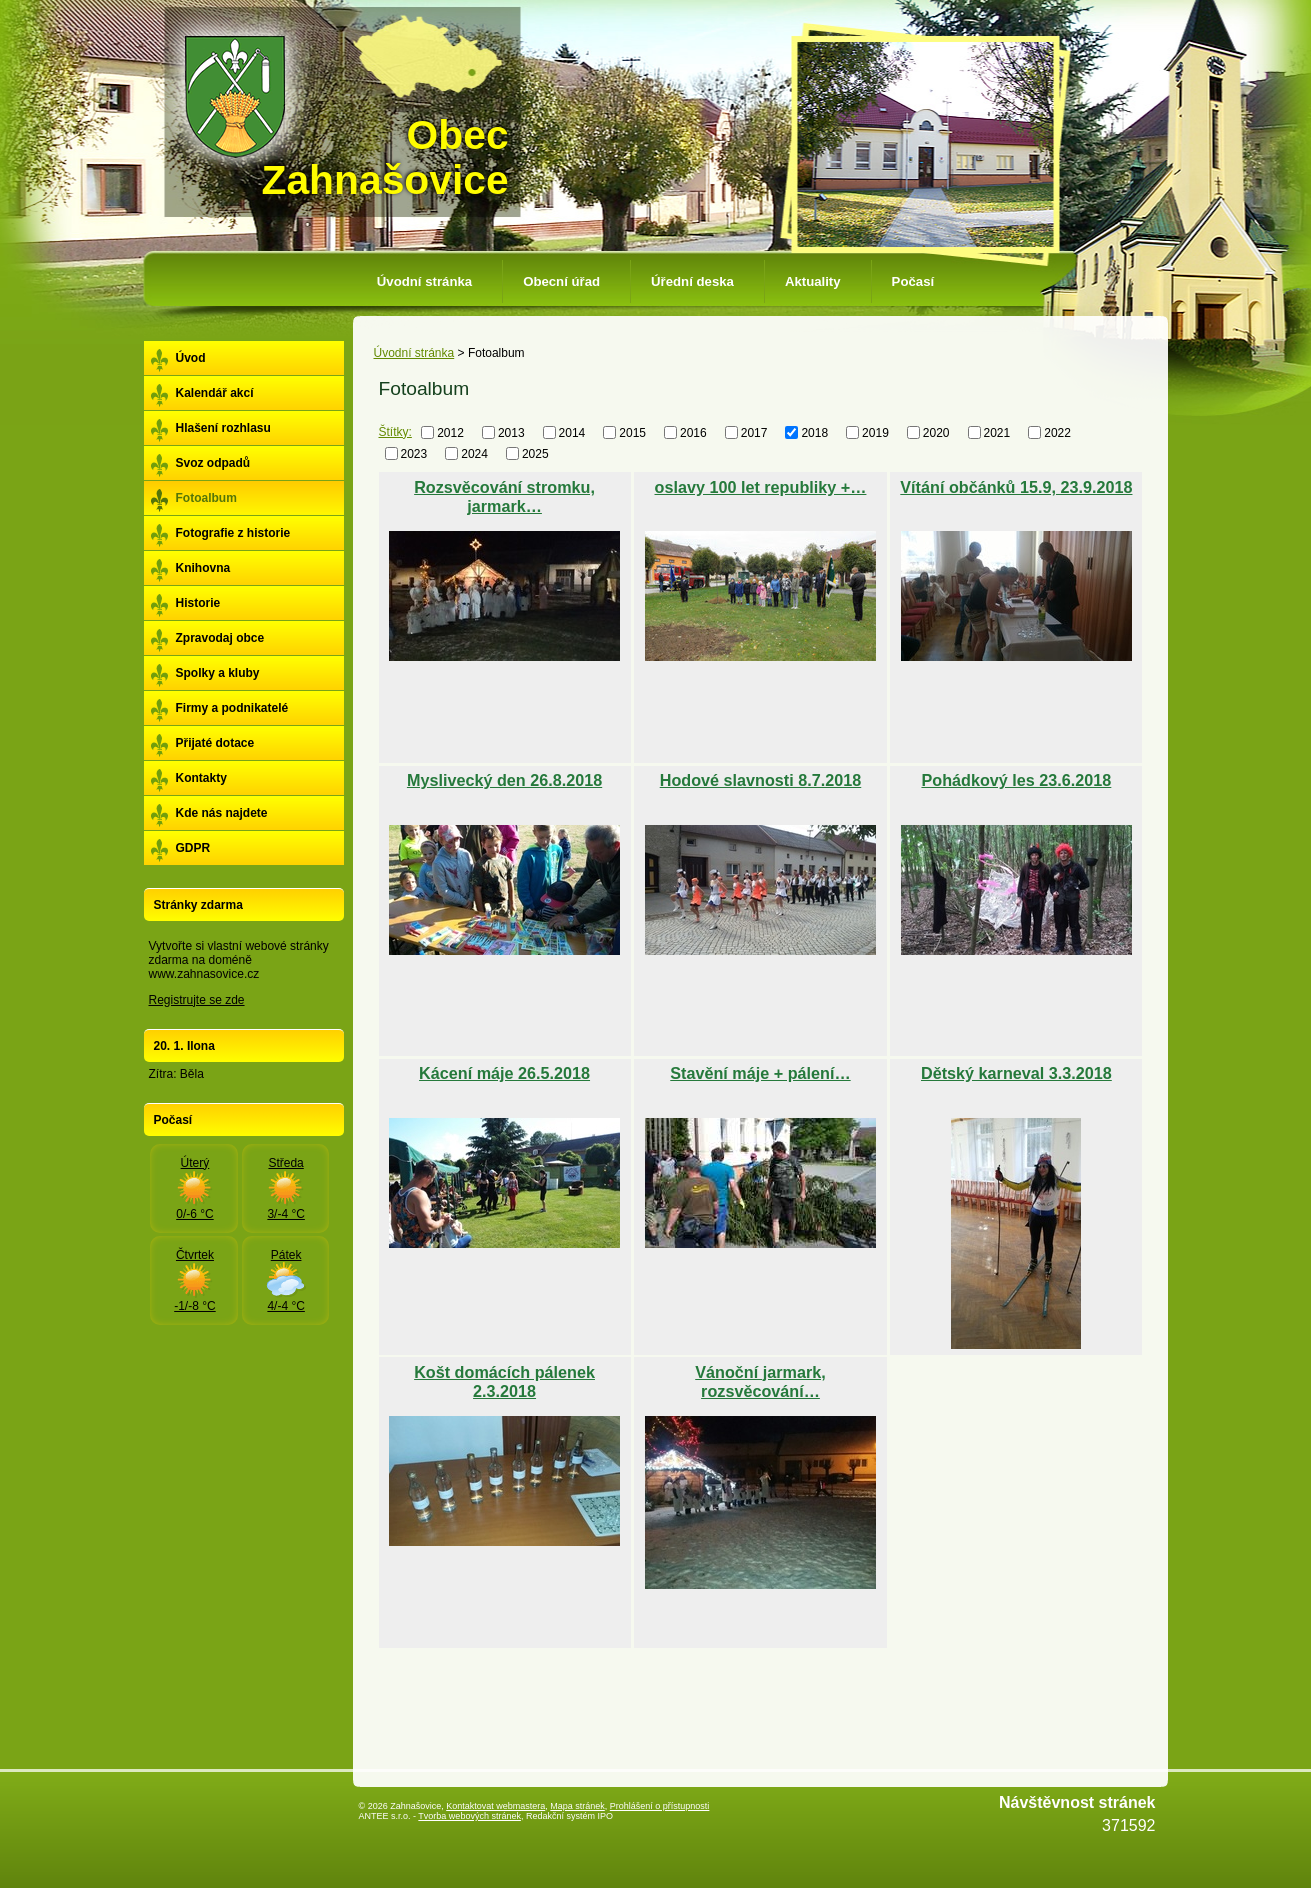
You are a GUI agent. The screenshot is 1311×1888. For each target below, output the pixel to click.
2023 (414, 453)
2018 (814, 433)
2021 (997, 433)
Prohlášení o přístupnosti (660, 1806)
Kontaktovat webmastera (495, 1806)
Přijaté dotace (215, 743)
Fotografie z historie (233, 533)
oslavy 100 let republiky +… (761, 487)
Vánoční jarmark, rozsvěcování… (760, 1381)
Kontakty (201, 778)
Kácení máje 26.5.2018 (504, 1073)
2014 (572, 433)
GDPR (193, 848)
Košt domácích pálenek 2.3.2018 (504, 1381)
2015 (632, 433)
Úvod (191, 358)
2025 (535, 453)
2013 (511, 433)
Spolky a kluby (218, 673)
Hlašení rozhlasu (223, 428)
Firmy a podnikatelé (232, 708)
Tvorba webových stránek (469, 1816)
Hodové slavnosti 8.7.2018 (761, 780)
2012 (450, 433)
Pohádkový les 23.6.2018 (1016, 780)
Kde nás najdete (222, 813)
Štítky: (395, 432)
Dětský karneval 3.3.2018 (1016, 1073)
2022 (1057, 433)
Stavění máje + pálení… (760, 1073)
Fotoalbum (206, 498)
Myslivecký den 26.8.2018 (504, 780)
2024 (474, 453)
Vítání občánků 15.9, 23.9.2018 (1016, 487)
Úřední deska (692, 281)
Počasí (913, 281)
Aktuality (813, 281)
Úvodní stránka (424, 281)
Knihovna (203, 568)
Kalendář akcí (215, 393)
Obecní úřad (561, 281)
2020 (936, 433)
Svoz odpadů (213, 463)
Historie (198, 603)
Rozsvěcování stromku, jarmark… (504, 496)
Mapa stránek (577, 1806)
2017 (754, 433)
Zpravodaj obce (220, 638)
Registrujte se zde (197, 1000)
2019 (875, 433)
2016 (693, 433)
